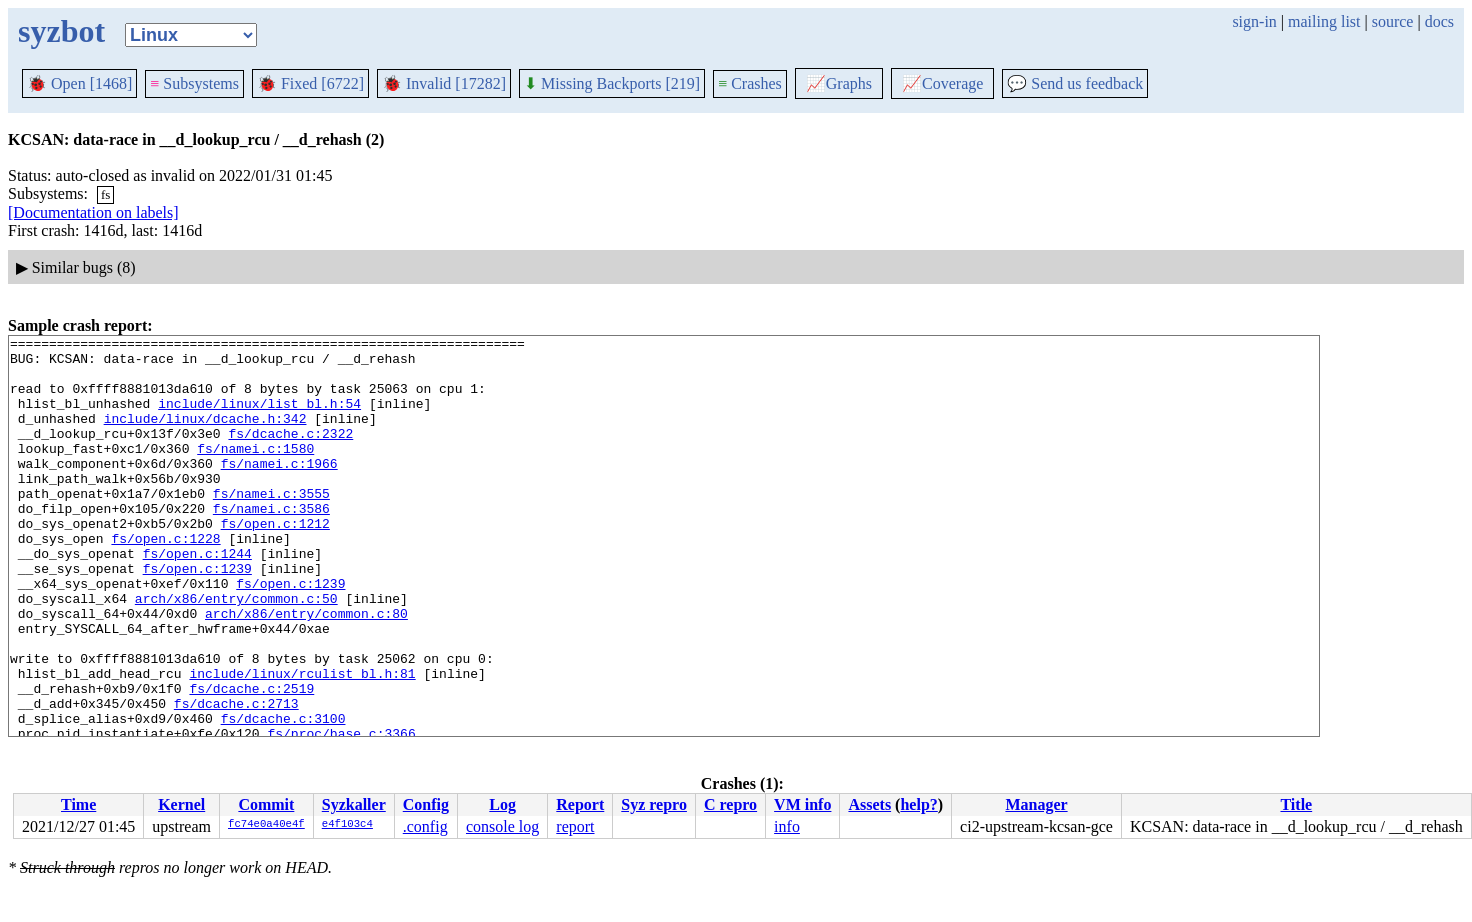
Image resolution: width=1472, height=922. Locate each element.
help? (918, 804)
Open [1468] (79, 83)
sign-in (1254, 21)
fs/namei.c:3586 (271, 544)
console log (502, 826)
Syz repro (654, 804)
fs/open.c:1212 (275, 562)
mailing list (1324, 21)
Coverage (942, 83)
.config (425, 826)
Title (1296, 804)
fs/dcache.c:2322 (290, 454)
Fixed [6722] (310, 83)
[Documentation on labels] (93, 212)
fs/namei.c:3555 (271, 526)
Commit (266, 804)
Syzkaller (354, 804)
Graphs (839, 83)
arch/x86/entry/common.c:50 (236, 652)
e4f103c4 (347, 825)
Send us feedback (1075, 83)
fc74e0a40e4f (266, 825)
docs (1439, 21)
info (787, 826)
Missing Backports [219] (612, 83)
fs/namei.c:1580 (255, 472)
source (1393, 21)
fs (105, 194)
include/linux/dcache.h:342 (205, 436)
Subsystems (194, 83)
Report (580, 804)
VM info (802, 804)
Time (78, 804)
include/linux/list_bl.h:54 (259, 418)
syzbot (61, 31)
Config (426, 804)
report (575, 826)
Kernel (181, 804)
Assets (869, 804)
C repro (730, 804)
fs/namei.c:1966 (279, 490)
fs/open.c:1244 (197, 598)
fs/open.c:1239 (197, 616)
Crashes (750, 83)
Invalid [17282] (444, 83)
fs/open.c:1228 (165, 580)
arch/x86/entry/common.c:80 (306, 670)
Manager (1036, 804)
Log (502, 804)
